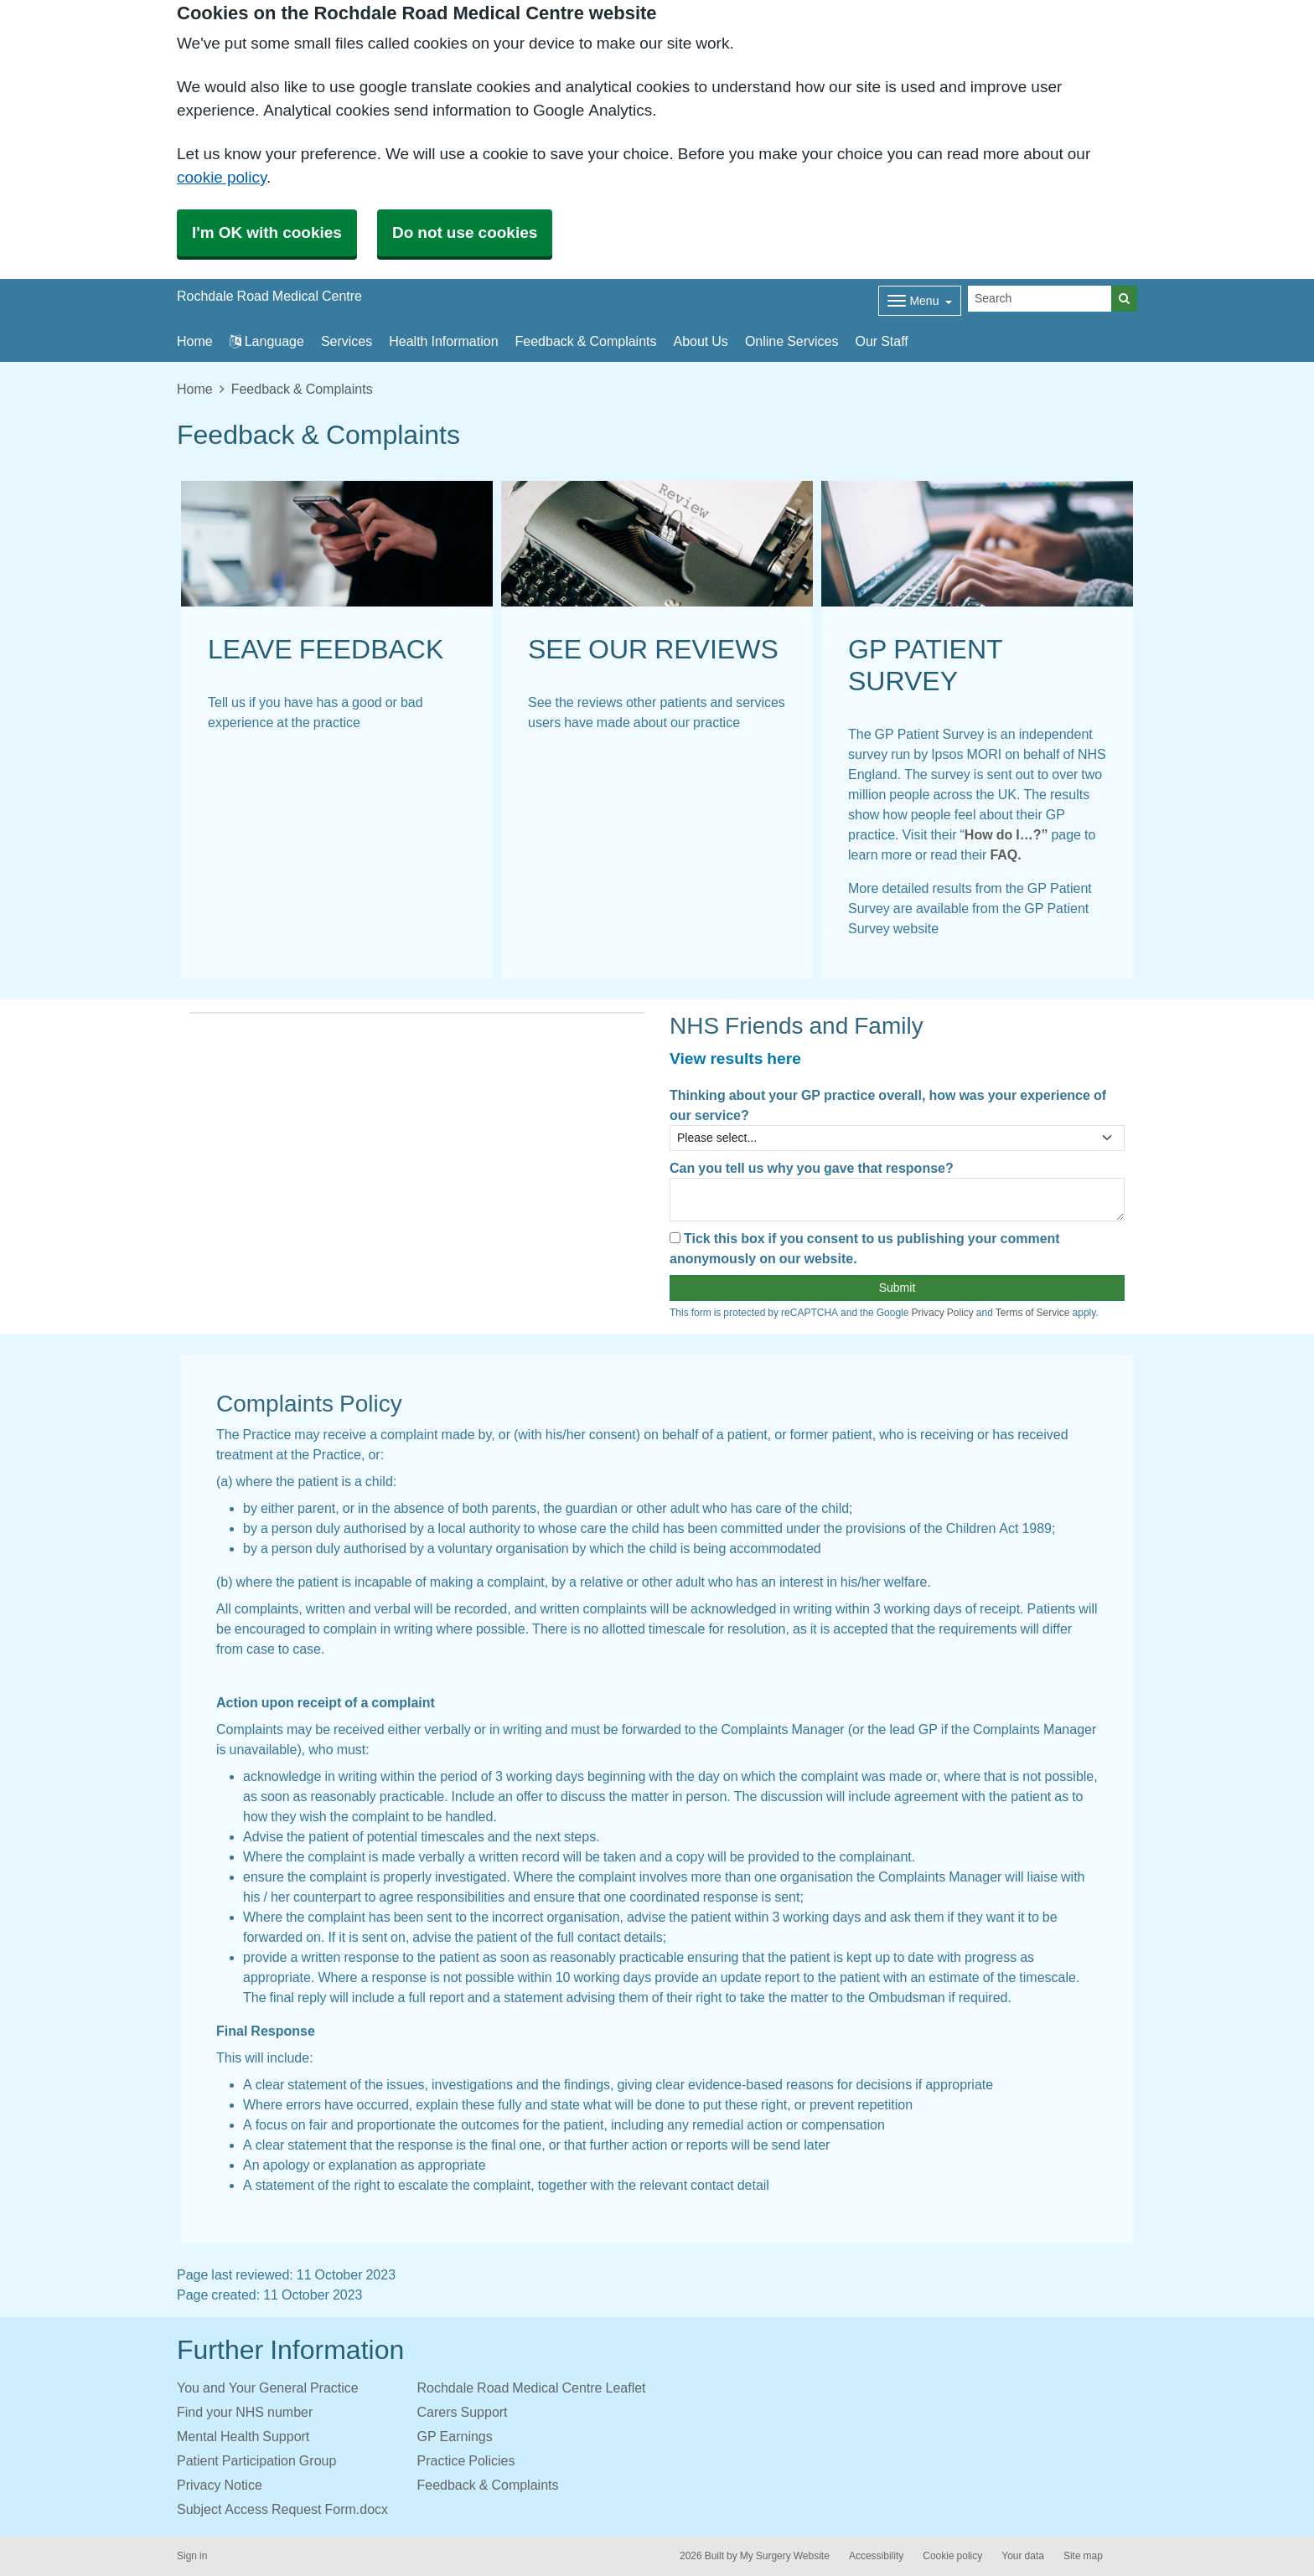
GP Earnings (455, 2436)
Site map (1083, 2556)
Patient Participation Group (256, 2460)
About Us (701, 341)
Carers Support (462, 2412)
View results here (735, 1058)
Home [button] (195, 341)
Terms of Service (1033, 1313)
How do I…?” (1006, 834)
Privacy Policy (942, 1313)
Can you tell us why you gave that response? (812, 1167)
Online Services (792, 341)
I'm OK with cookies (267, 232)
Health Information (443, 341)
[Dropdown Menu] (919, 301)
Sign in (192, 2556)
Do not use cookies (464, 232)
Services (346, 341)
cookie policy (221, 177)
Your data (1022, 2556)
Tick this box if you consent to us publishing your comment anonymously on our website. (865, 1248)
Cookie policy (952, 2556)
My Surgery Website (785, 2556)
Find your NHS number (245, 2412)
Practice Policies (466, 2460)
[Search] (1040, 299)
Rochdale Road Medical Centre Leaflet (531, 2387)
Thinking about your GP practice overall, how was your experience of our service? (888, 1105)
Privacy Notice (219, 2484)
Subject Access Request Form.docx (282, 2509)
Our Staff (881, 341)
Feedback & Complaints (586, 341)
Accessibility (876, 2556)
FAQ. (1003, 854)
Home (195, 388)
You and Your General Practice (268, 2387)
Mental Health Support (243, 2436)
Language (267, 341)
